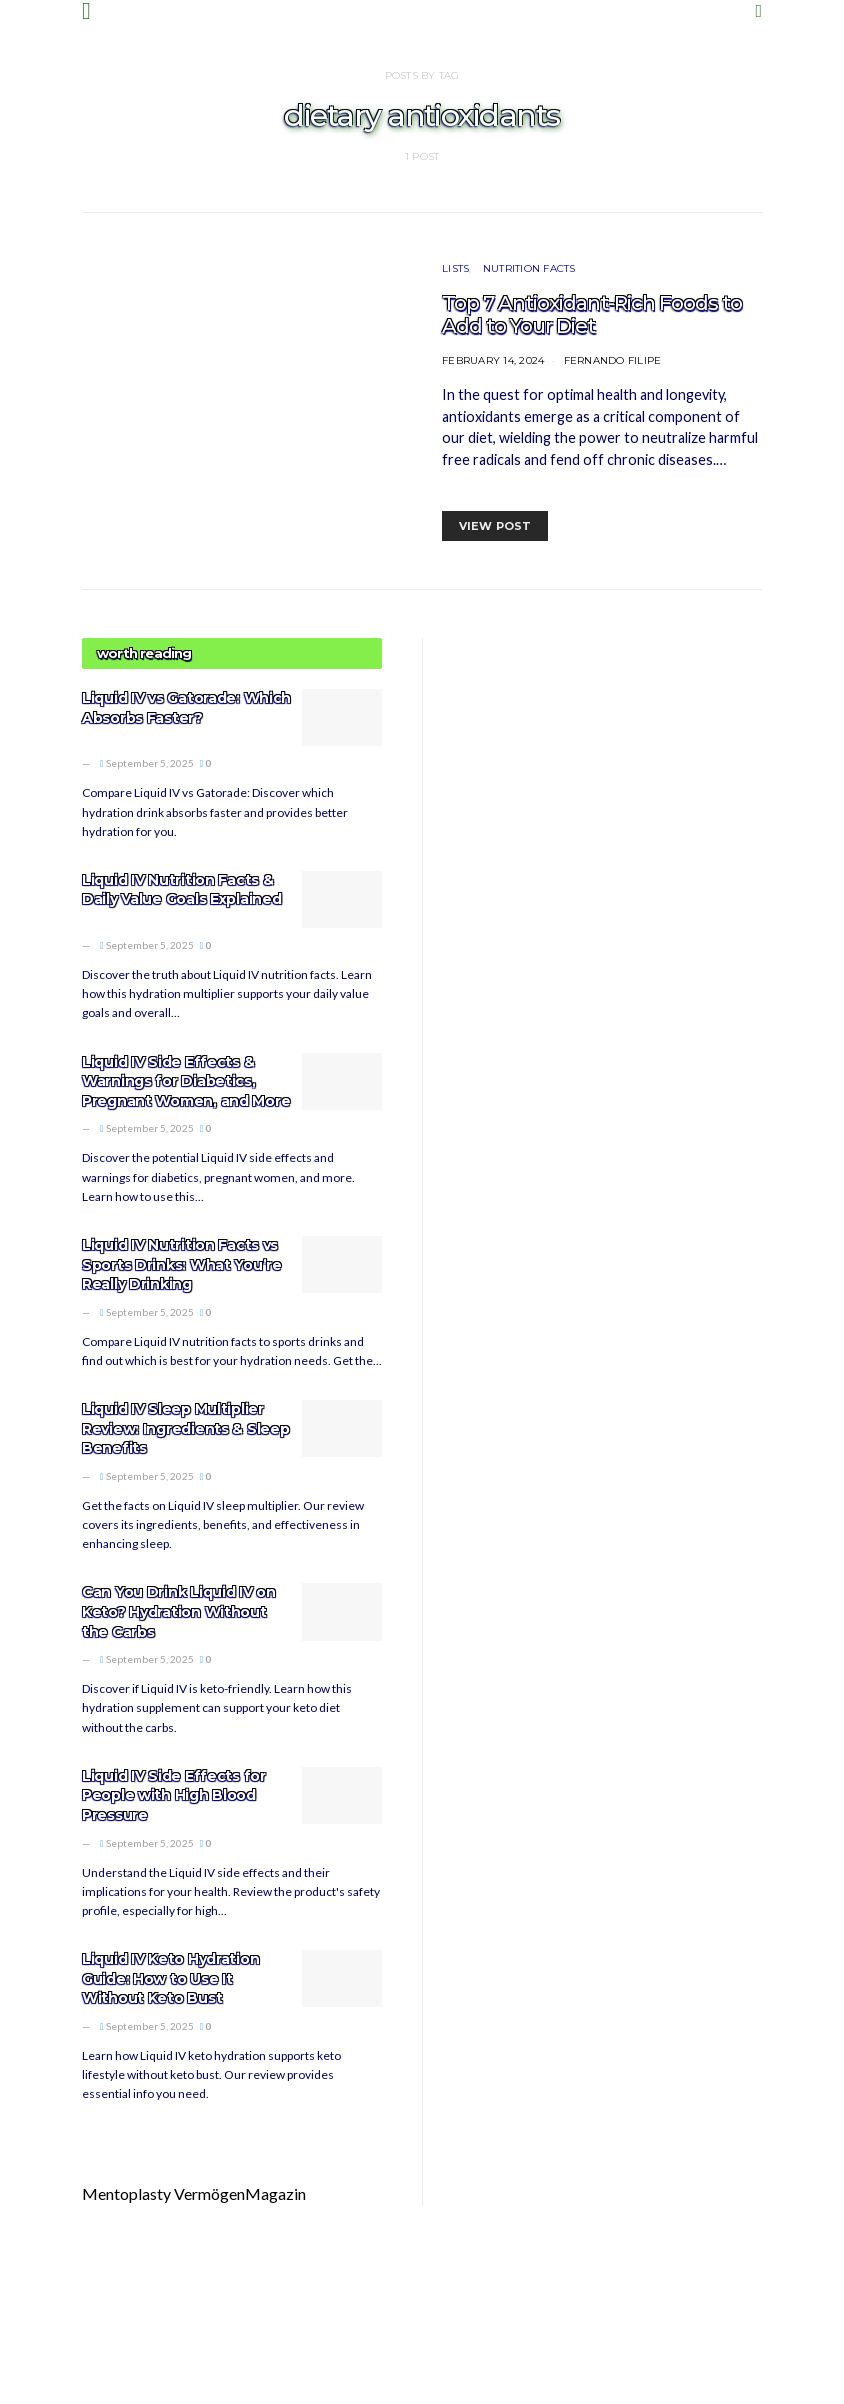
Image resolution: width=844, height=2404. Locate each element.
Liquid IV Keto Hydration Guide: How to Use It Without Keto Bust (170, 1978)
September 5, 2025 (147, 763)
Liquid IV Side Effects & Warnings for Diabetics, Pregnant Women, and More (186, 1081)
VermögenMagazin (240, 2193)
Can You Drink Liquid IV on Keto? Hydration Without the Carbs (179, 1611)
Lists (455, 268)
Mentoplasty (126, 2193)
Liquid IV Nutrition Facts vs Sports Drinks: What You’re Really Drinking (182, 1264)
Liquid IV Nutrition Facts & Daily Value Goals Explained (181, 890)
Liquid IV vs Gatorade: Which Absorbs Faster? (186, 708)
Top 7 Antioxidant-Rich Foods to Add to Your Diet (592, 314)
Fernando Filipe (613, 360)
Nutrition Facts (529, 268)
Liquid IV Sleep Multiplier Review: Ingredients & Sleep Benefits (185, 1428)
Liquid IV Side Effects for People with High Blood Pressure (174, 1795)
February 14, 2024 (493, 360)
